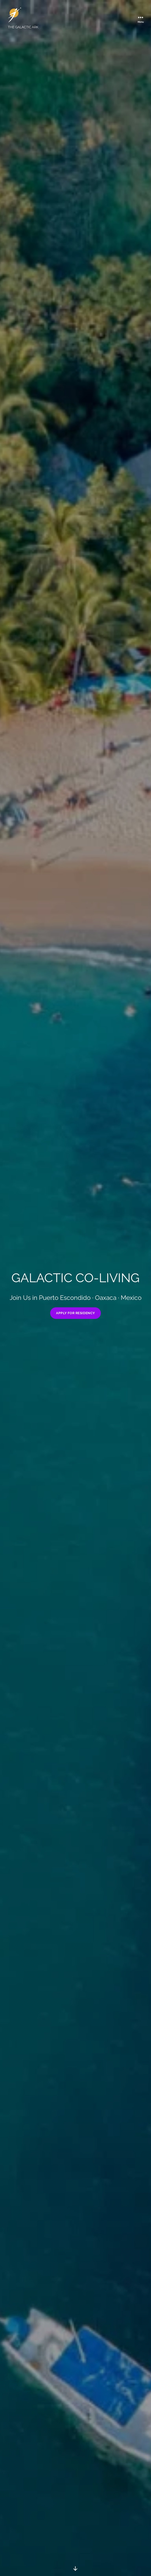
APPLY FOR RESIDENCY (75, 1313)
